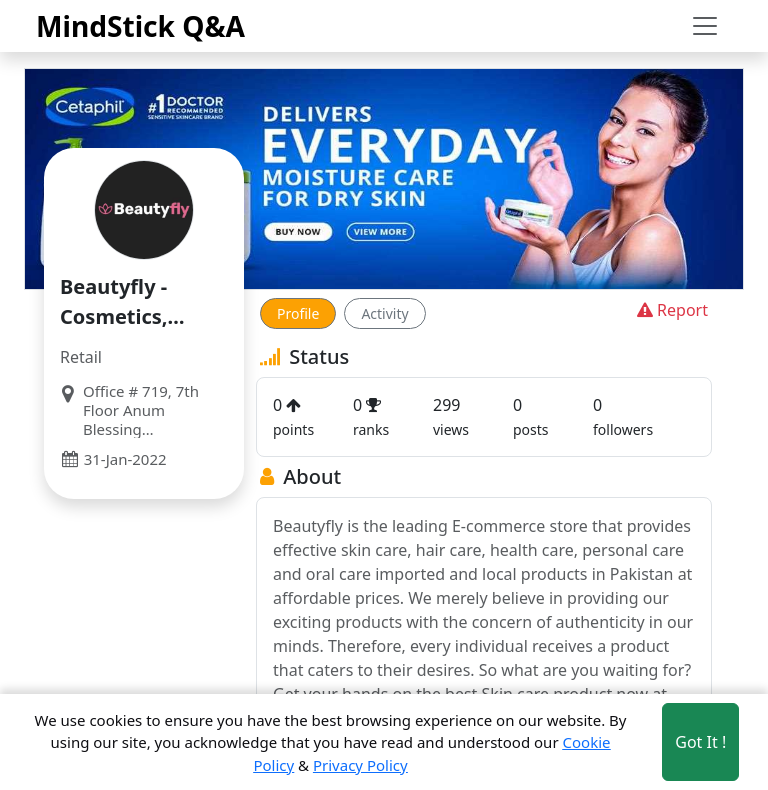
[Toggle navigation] (705, 26)
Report (670, 310)
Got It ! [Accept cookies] (700, 742)
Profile (298, 313)
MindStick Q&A (140, 26)
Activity (384, 313)
